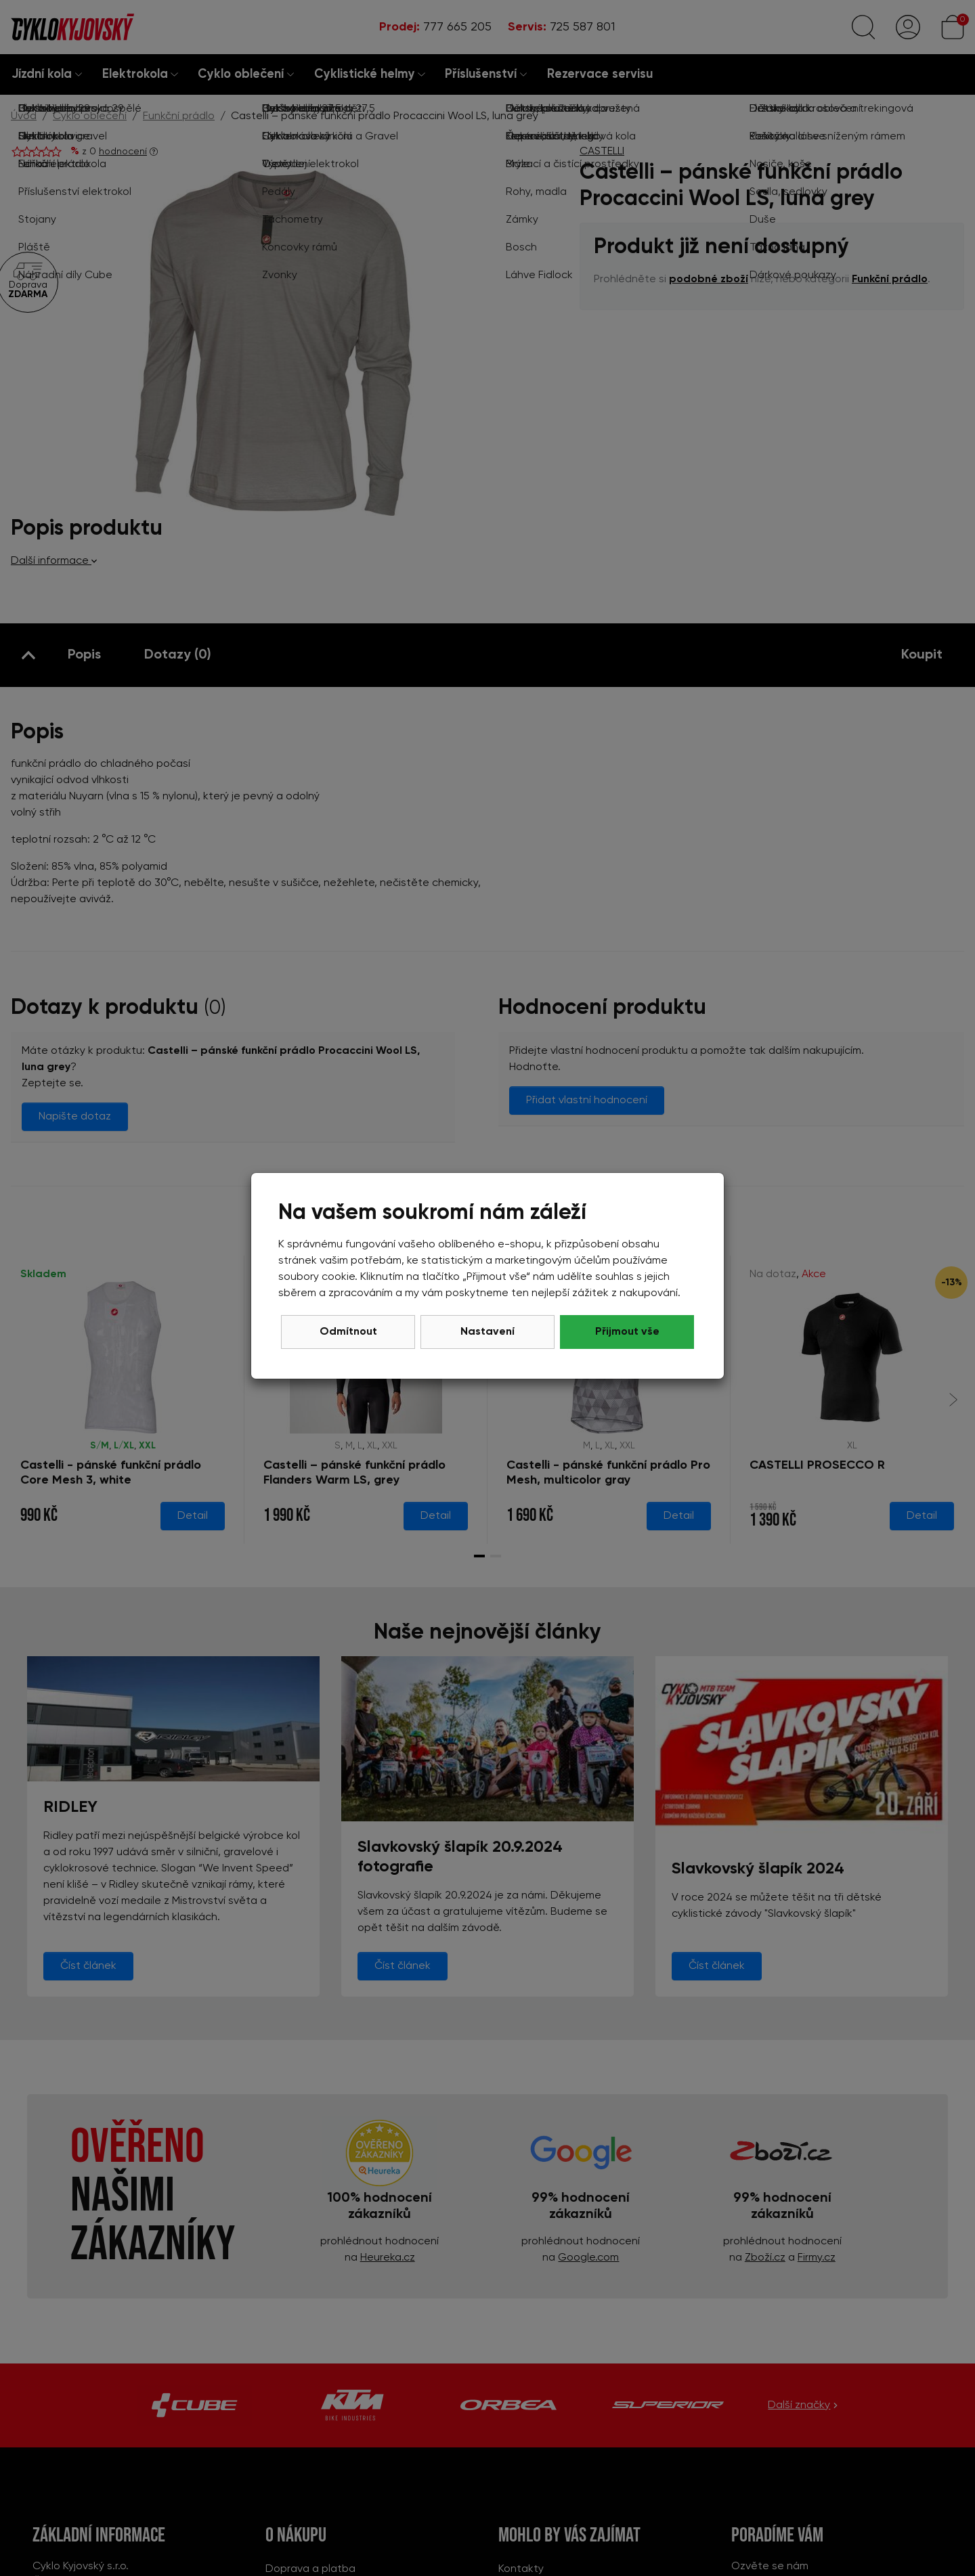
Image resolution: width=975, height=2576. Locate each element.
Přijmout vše (627, 1332)
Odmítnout (348, 1332)
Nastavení (487, 1332)
